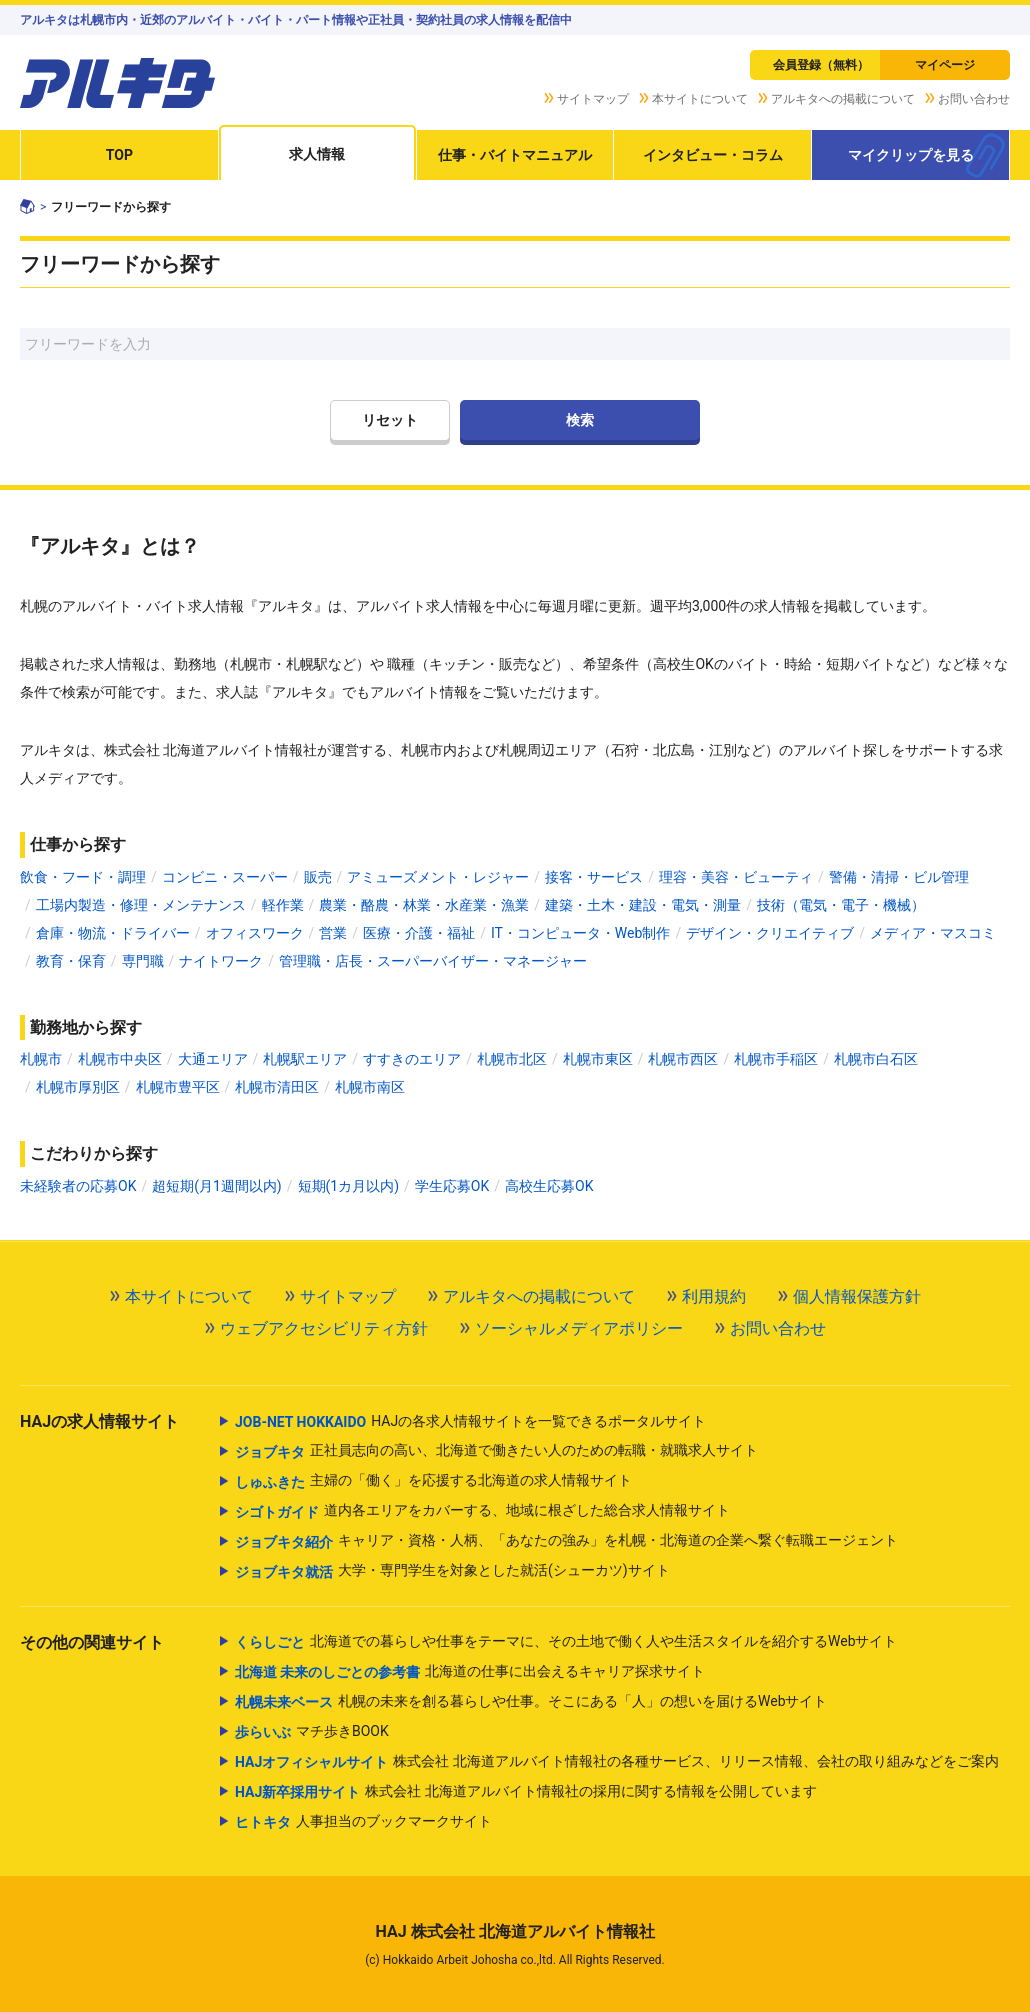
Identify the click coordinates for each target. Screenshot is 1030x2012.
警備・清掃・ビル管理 (899, 877)
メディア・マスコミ (933, 933)
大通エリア (213, 1059)
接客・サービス (594, 877)
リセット (390, 420)
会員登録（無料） (821, 65)
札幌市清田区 (277, 1087)
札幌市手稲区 (776, 1059)
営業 (333, 933)
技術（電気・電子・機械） (841, 905)
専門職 (143, 961)
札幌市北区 (512, 1059)
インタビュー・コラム (713, 155)
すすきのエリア (412, 1059)
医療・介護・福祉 (419, 933)
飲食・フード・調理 (83, 877)
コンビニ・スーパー (225, 877)
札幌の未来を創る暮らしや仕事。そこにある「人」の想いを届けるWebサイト (531, 1702)
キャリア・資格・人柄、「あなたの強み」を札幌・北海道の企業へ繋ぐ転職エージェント (566, 1542)
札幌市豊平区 (178, 1087)
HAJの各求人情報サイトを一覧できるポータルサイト (470, 1422)
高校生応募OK (549, 1186)
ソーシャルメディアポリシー (579, 1328)
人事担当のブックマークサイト (363, 1822)
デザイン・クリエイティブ (770, 933)
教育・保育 (71, 961)
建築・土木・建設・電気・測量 (643, 905)
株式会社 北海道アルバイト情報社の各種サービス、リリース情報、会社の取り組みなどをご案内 (617, 1762)
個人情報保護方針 (857, 1296)
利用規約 (714, 1296)
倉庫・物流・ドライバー (113, 933)
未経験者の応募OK (78, 1186)
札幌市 (41, 1059)
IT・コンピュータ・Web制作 (580, 933)
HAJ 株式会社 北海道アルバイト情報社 (514, 1931)
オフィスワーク (255, 933)
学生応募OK (452, 1186)
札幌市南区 (370, 1087)
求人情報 (317, 154)
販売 (318, 877)
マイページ (945, 65)
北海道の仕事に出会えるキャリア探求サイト (470, 1672)
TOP (119, 155)
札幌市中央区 (120, 1059)
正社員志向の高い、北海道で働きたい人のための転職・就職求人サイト (496, 1452)
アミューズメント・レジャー (438, 877)
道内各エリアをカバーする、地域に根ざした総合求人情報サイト (482, 1512)
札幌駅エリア (305, 1059)
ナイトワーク (221, 961)
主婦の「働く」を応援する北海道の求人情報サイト (433, 1482)
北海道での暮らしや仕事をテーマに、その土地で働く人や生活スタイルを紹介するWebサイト (566, 1642)
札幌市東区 (598, 1059)
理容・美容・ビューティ (736, 877)
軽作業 (283, 905)
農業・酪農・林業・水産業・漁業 (424, 905)
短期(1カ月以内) (349, 1186)
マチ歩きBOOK (312, 1732)
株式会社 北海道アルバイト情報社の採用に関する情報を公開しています (526, 1792)
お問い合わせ (974, 99)
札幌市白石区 (876, 1059)
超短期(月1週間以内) (217, 1186)
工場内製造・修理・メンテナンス (141, 905)
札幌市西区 (683, 1059)
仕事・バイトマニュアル (515, 155)
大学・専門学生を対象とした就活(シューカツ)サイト (452, 1572)
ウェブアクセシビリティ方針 (324, 1328)
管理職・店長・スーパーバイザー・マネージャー (433, 961)
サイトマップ (593, 99)
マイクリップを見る (911, 155)
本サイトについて (700, 99)
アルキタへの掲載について (843, 99)
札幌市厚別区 (78, 1087)
